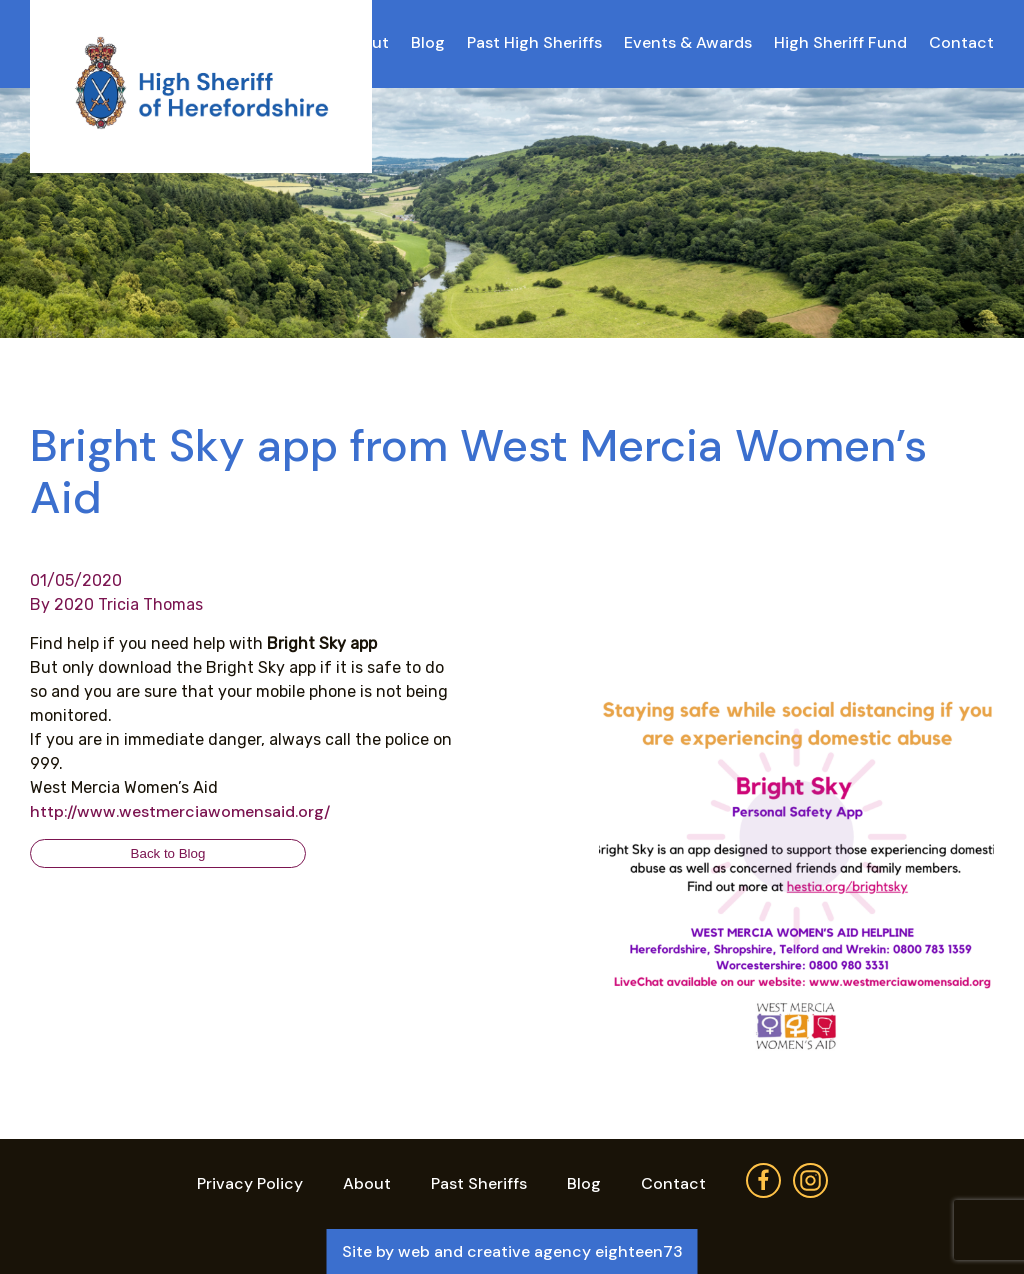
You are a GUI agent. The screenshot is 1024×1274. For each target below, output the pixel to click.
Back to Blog (168, 853)
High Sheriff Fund (840, 42)
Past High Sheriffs (534, 42)
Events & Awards (688, 42)
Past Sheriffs (479, 1183)
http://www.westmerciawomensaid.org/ (180, 811)
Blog (428, 42)
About (367, 1183)
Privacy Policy (250, 1183)
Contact (961, 42)
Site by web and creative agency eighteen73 (512, 1251)
